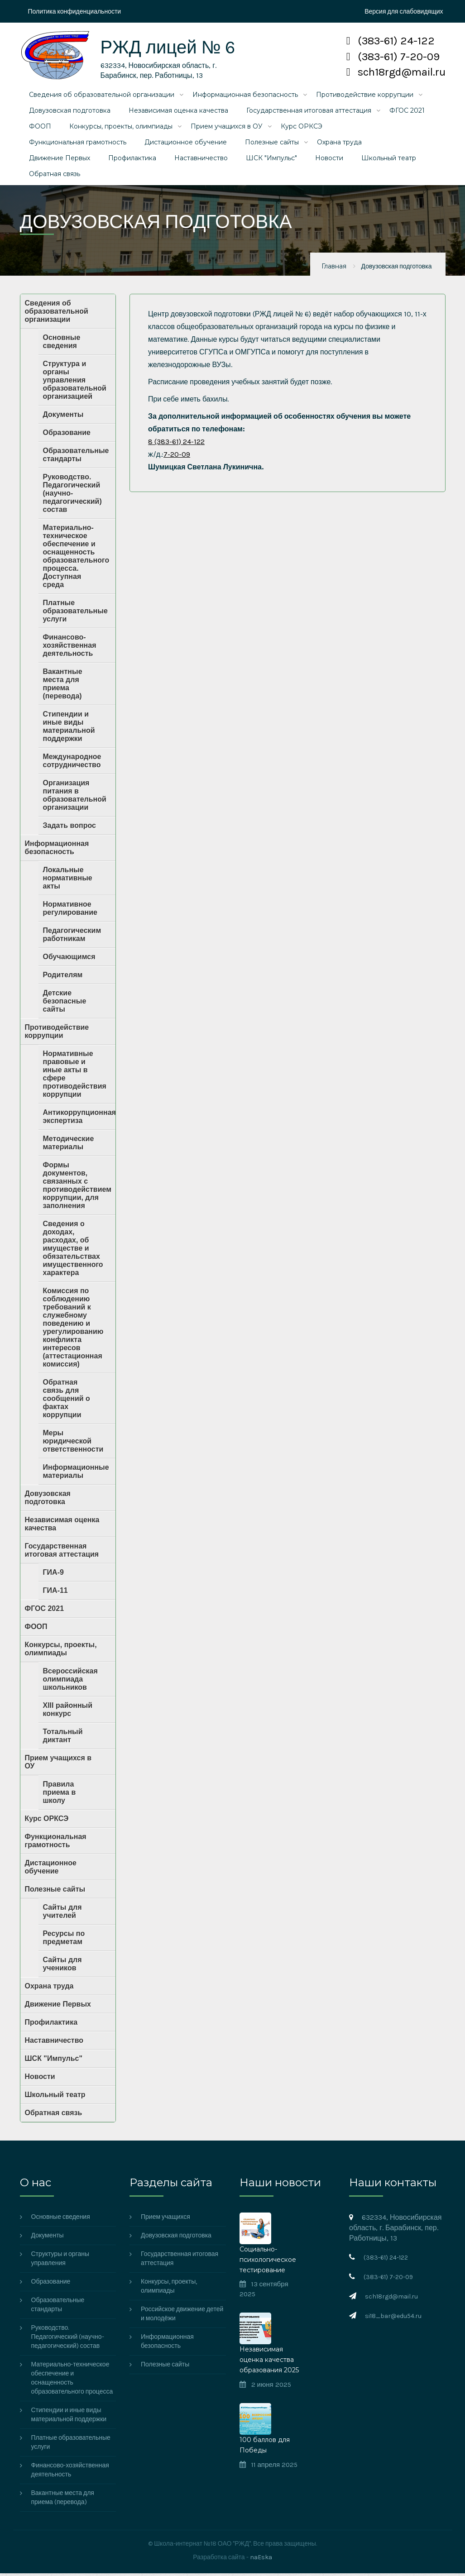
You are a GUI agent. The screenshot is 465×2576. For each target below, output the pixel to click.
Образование (67, 435)
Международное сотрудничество (72, 763)
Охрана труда (339, 144)
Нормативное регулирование (70, 910)
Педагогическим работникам (72, 937)
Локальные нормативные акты (67, 880)
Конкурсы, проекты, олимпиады (121, 128)
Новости (329, 160)
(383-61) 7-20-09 (393, 56)
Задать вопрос (69, 828)
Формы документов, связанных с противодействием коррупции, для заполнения (77, 1187)
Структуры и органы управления (60, 2261)
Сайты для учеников (62, 1966)
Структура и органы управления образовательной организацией (74, 382)
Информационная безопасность (245, 97)
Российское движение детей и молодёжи (182, 2316)
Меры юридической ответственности (73, 1443)
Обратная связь (54, 176)
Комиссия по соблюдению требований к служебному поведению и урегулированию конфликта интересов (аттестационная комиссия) (73, 1329)
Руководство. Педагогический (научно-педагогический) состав (72, 495)
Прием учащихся (165, 2219)
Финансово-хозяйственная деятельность (69, 648)
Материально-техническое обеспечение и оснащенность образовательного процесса (72, 2380)
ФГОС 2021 (407, 113)
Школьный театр (388, 160)
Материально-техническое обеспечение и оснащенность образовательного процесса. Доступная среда (76, 558)
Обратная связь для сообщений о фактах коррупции (66, 1401)
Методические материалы (68, 1145)
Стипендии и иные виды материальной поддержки (69, 728)
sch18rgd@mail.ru (396, 72)
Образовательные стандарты (76, 457)
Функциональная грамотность (77, 144)
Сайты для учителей (62, 1913)
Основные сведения (62, 344)
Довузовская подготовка (69, 113)
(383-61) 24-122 (390, 40)
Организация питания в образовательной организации (74, 797)
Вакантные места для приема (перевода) (62, 686)
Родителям (63, 977)
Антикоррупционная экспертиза (79, 1119)
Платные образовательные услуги (75, 613)
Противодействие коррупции (364, 97)
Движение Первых (59, 160)
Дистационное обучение (185, 144)
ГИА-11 (55, 1592)
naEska (261, 2560)
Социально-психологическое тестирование (268, 2262)
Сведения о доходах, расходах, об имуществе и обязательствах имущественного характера (73, 1250)
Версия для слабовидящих (403, 11)
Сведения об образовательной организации (101, 97)
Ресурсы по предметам (64, 1940)
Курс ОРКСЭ (301, 128)
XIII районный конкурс (68, 1712)
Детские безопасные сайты (64, 1003)
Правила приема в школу (59, 1795)
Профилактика (132, 160)
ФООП (40, 128)
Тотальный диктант (63, 1738)
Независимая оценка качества (178, 113)
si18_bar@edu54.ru (393, 2319)
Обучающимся (69, 959)
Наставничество (201, 160)
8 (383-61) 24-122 (176, 444)
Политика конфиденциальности (74, 11)
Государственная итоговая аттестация (308, 113)
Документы (63, 417)
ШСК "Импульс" (271, 160)
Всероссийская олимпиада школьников (70, 1681)
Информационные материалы (76, 1474)
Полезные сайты (272, 144)
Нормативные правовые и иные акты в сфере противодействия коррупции (74, 1076)
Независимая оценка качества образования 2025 (269, 2362)
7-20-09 (176, 456)
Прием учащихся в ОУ (227, 128)
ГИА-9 (53, 1574)
